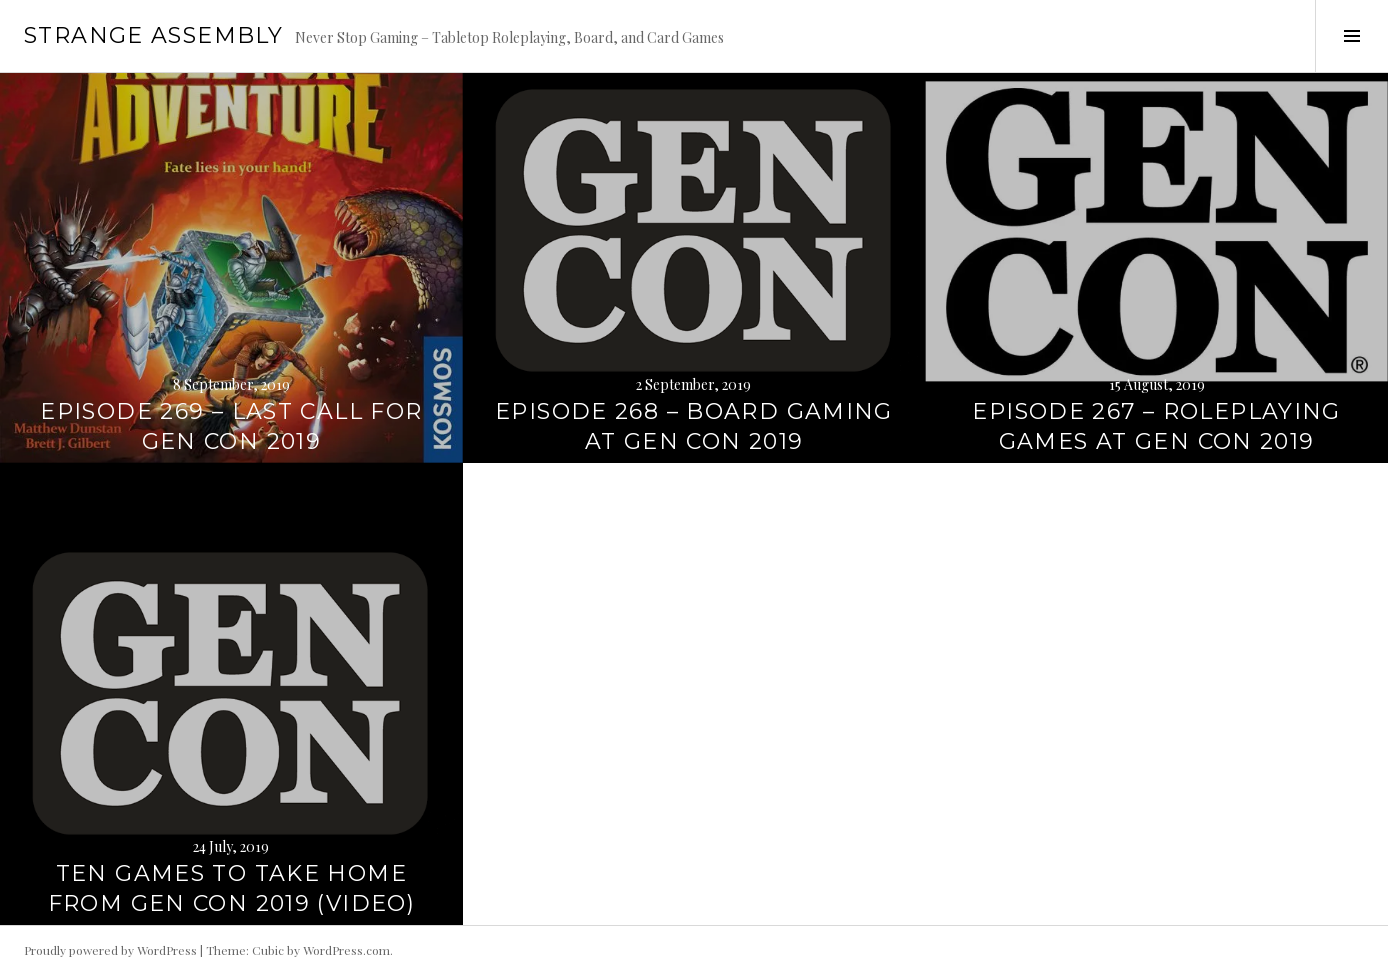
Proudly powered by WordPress (110, 950)
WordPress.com (346, 950)
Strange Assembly (153, 35)
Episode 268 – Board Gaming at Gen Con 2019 (694, 426)
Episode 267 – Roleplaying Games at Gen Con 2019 (1156, 426)
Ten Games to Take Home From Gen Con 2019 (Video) (231, 888)
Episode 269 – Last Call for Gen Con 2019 (231, 426)
